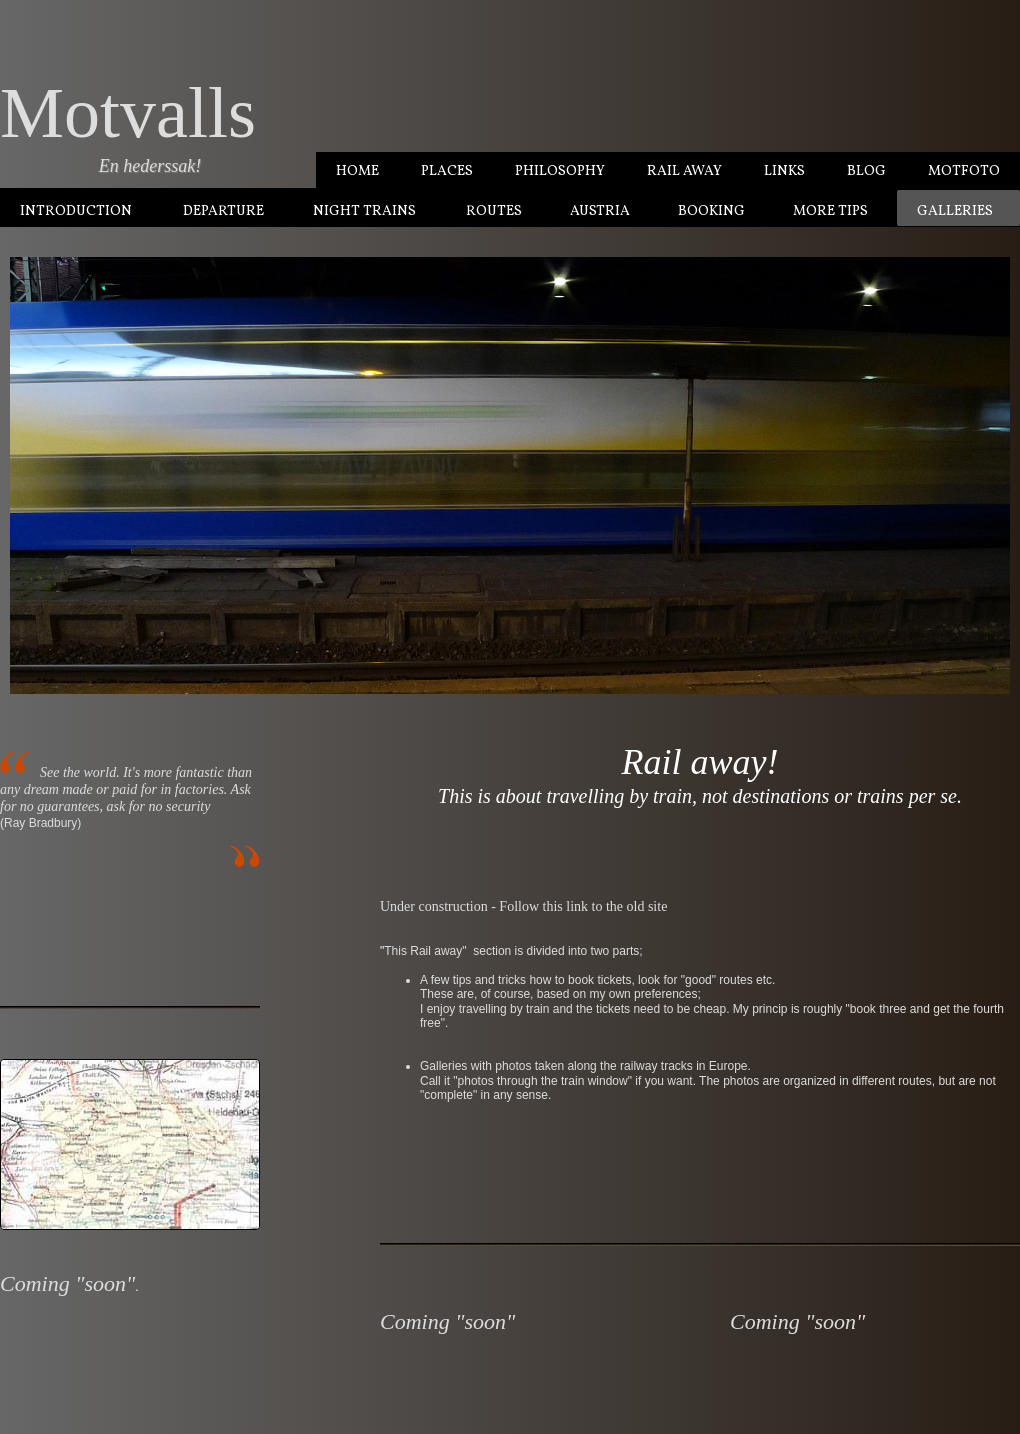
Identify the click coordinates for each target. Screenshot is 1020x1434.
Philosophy (560, 171)
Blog (866, 171)
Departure (223, 211)
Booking (711, 211)
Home (357, 171)
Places (447, 171)
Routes (494, 211)
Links (784, 171)
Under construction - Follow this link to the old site (523, 906)
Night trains (364, 211)
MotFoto (964, 171)
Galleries (955, 211)
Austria (600, 211)
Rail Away (684, 171)
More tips (830, 211)
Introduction (76, 211)
